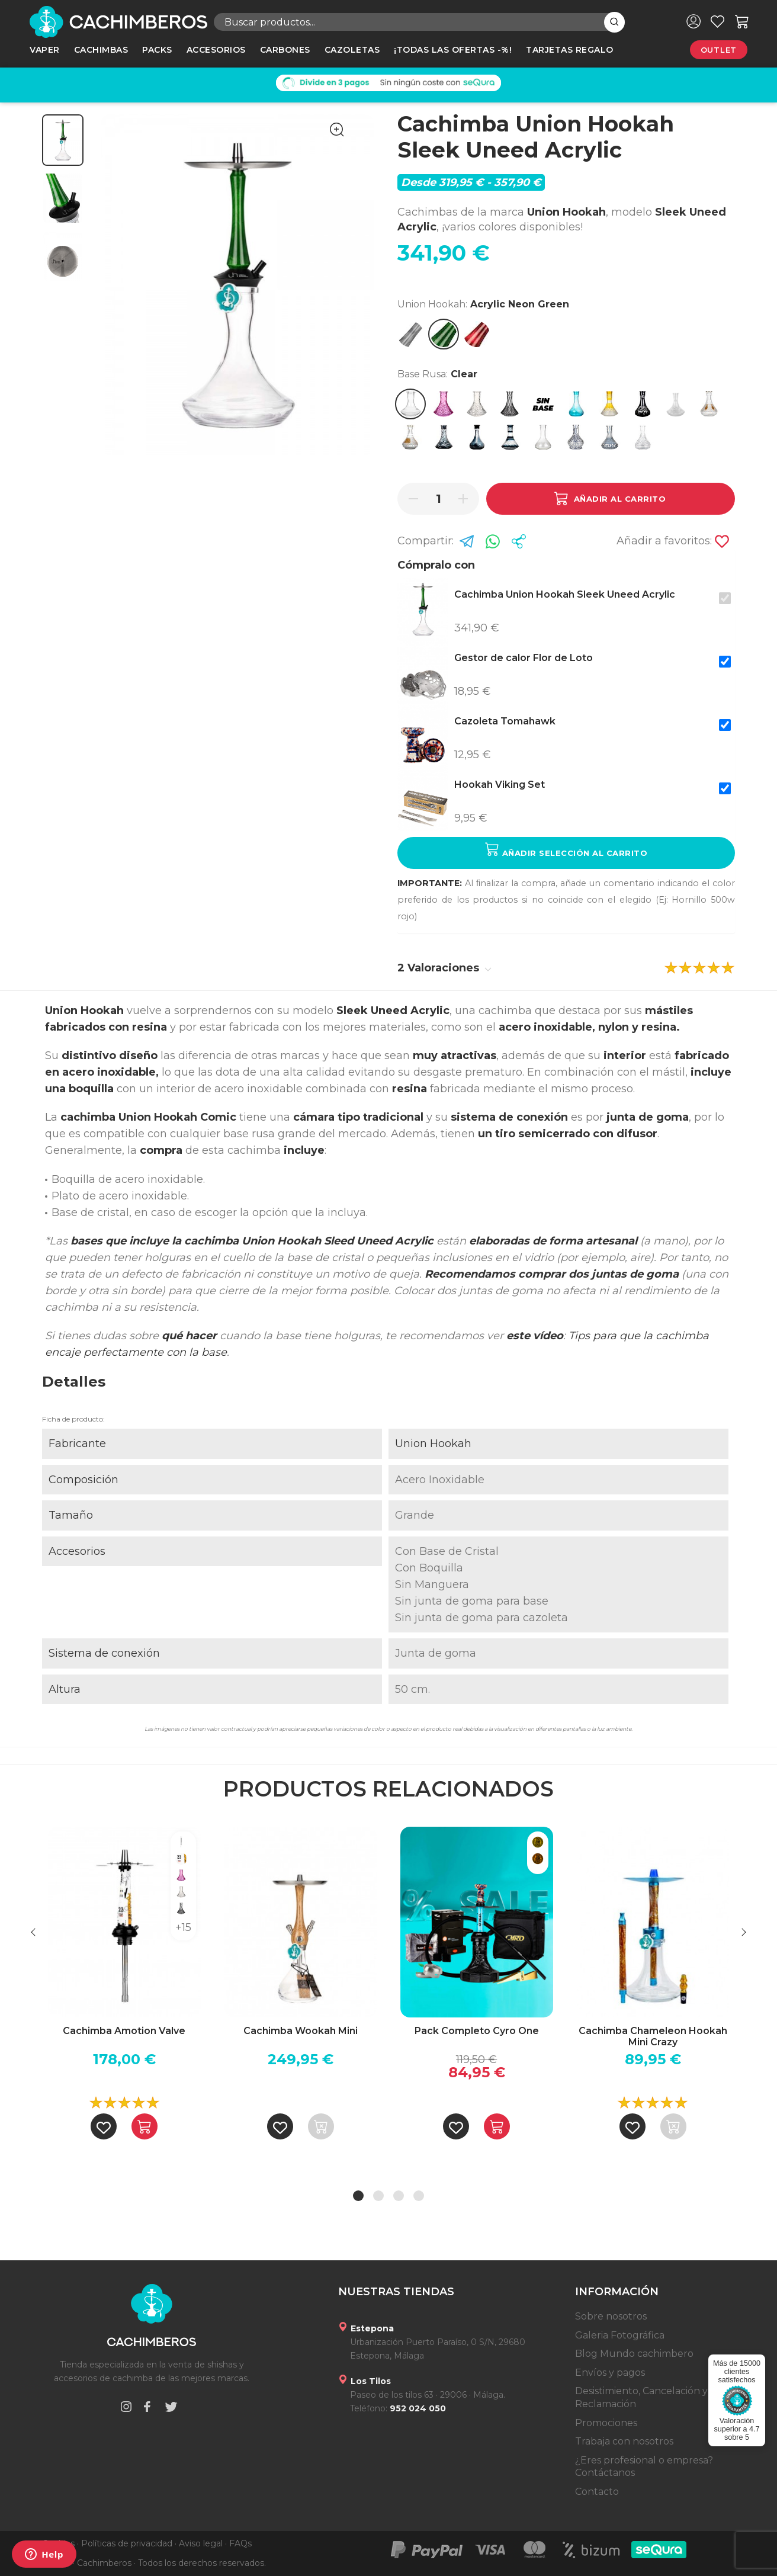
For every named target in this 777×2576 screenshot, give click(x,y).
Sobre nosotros (611, 2316)
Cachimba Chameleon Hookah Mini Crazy (653, 2036)
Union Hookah (433, 1443)
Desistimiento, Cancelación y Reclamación (641, 2397)
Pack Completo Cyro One (477, 2030)
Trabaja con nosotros (624, 2441)
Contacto (597, 2491)
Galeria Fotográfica (619, 2335)
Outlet (719, 49)
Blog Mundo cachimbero (634, 2353)
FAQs (240, 2543)
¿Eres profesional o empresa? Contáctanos (644, 2467)
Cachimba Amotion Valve (124, 2030)
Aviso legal (201, 2543)
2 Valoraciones (444, 968)
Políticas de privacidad (126, 2543)
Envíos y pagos (610, 2372)
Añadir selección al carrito (566, 850)
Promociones (606, 2423)
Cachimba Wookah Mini (300, 2030)
